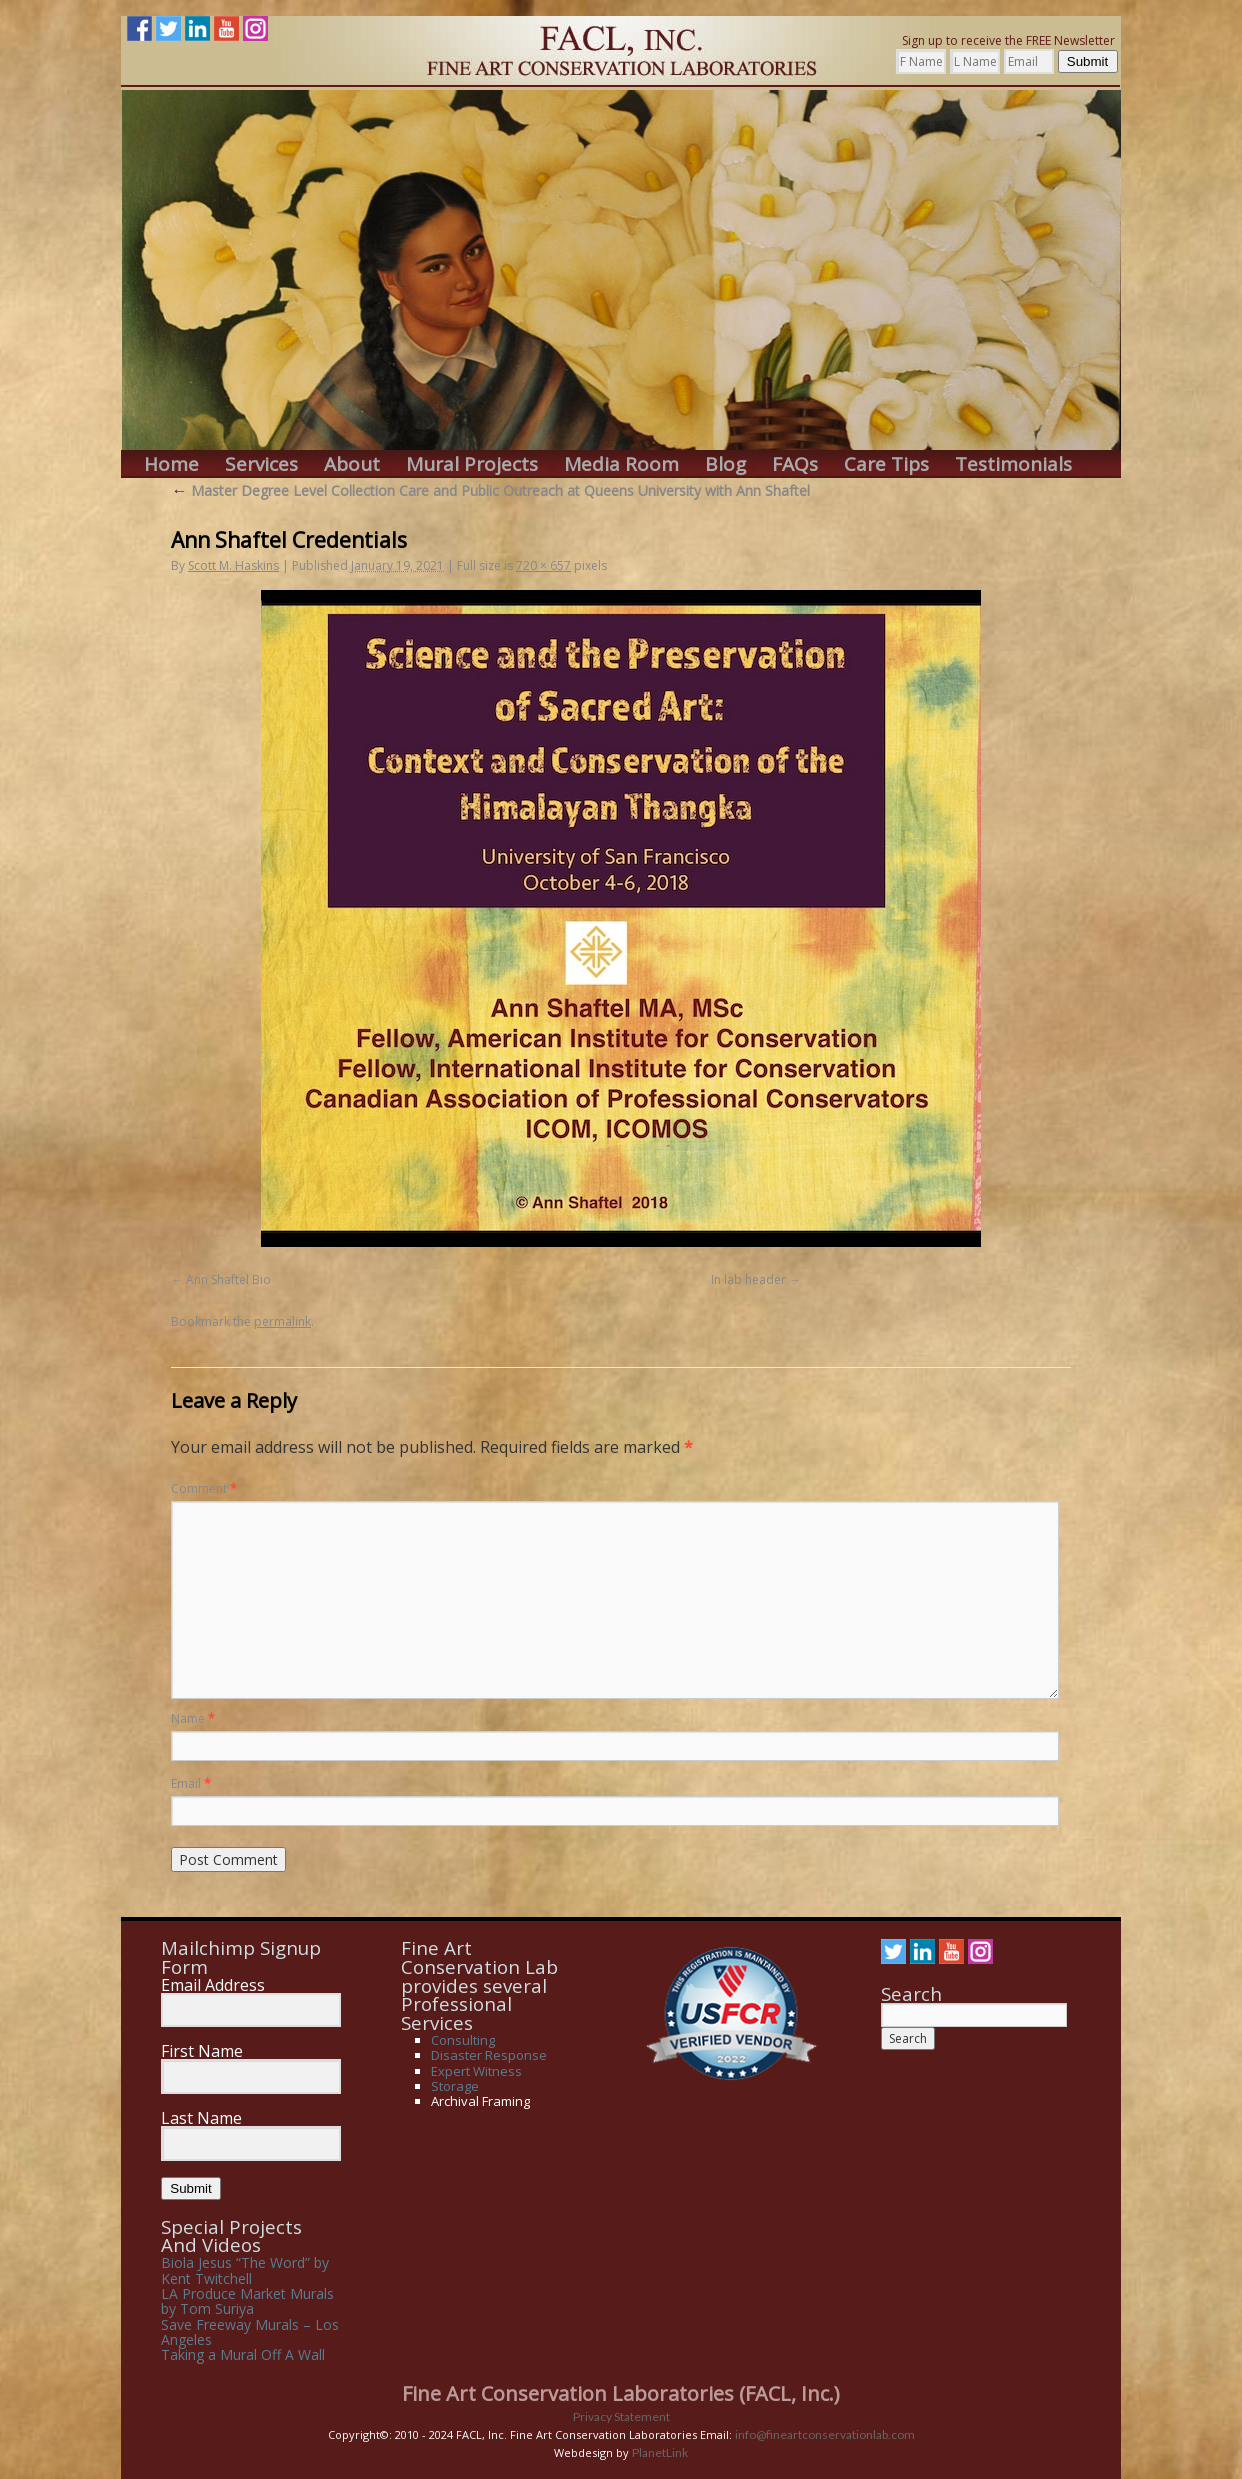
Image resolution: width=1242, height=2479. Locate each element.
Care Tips (886, 464)
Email (191, 1783)
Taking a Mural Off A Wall (243, 2354)
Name (193, 1718)
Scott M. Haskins (233, 565)
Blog (725, 464)
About (352, 464)
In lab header (748, 1279)
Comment (204, 1488)
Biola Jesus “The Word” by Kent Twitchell (245, 2270)
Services (261, 464)
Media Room (621, 464)
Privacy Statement (621, 2416)
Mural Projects (472, 464)
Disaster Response (489, 2055)
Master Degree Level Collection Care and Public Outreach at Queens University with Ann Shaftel (490, 490)
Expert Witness (476, 2071)
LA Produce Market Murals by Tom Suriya (247, 2301)
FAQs (795, 464)
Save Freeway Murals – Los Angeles (250, 2332)
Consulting (463, 2040)
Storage (455, 2086)
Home (171, 464)
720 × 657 (543, 565)
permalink (282, 1321)
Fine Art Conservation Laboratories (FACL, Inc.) (621, 2393)
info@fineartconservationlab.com (825, 2434)
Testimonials (1013, 464)
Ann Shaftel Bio (228, 1279)
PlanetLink (660, 2452)
